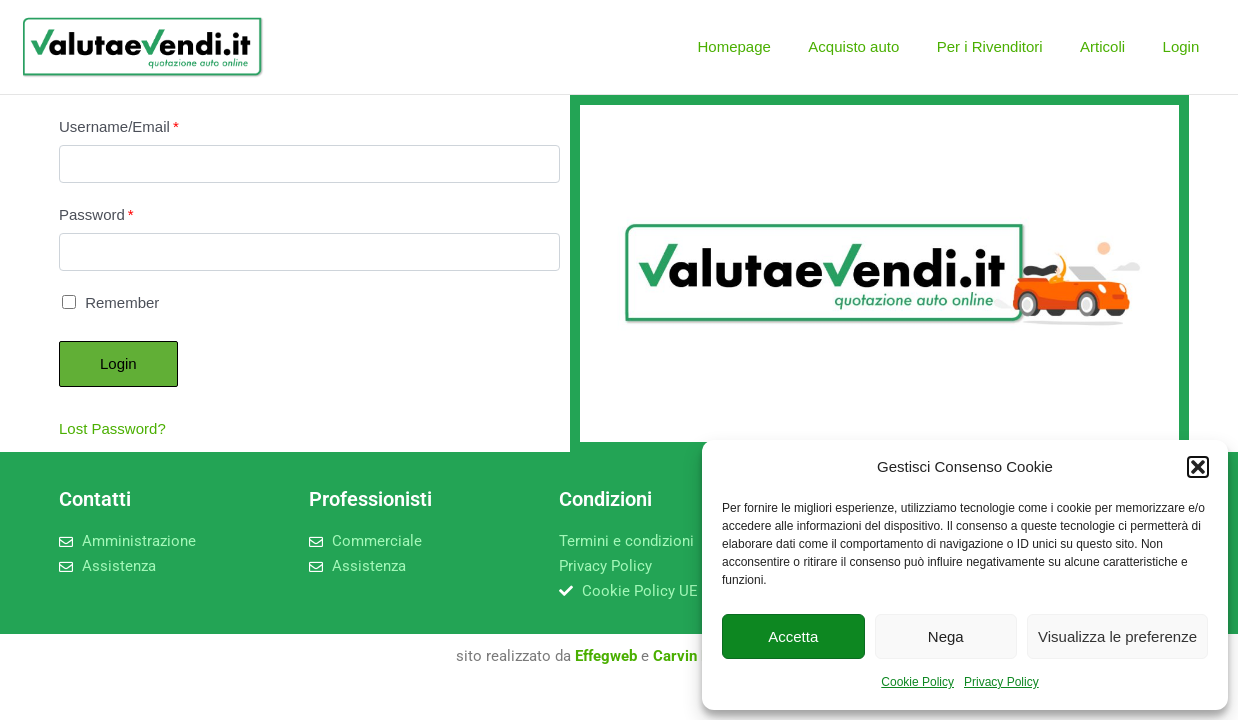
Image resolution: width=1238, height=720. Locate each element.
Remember (110, 302)
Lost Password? (112, 428)
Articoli (1113, 46)
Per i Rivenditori (1008, 46)
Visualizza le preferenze (1117, 636)
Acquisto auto (880, 46)
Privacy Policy (1001, 682)
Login (1184, 46)
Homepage (767, 46)
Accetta (793, 636)
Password (96, 214)
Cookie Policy (917, 682)
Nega (946, 636)
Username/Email (119, 126)
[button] (1198, 467)
